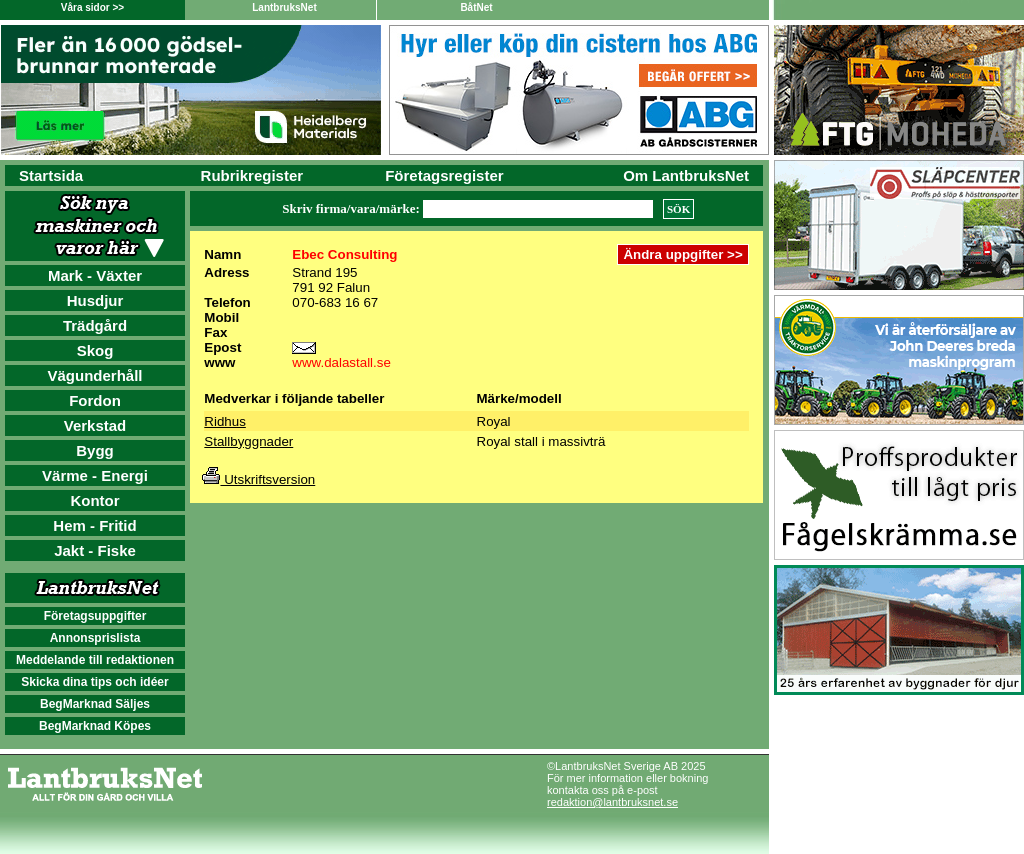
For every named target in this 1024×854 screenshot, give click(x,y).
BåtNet (476, 7)
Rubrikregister (252, 175)
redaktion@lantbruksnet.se (612, 802)
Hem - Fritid (94, 525)
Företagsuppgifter (95, 616)
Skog (95, 350)
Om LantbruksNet (686, 175)
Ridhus (225, 421)
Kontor (94, 500)
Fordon (95, 400)
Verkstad (95, 425)
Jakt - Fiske (95, 550)
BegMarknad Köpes (95, 726)
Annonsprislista (95, 638)
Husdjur (95, 300)
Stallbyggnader (248, 441)
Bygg (95, 450)
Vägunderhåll (94, 375)
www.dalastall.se (341, 362)
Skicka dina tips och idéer (94, 682)
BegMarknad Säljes (95, 704)
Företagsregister (444, 175)
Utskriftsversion (258, 479)
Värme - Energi (95, 475)
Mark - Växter (95, 275)
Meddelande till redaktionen (95, 660)
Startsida (51, 175)
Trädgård (95, 325)
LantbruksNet (284, 7)
